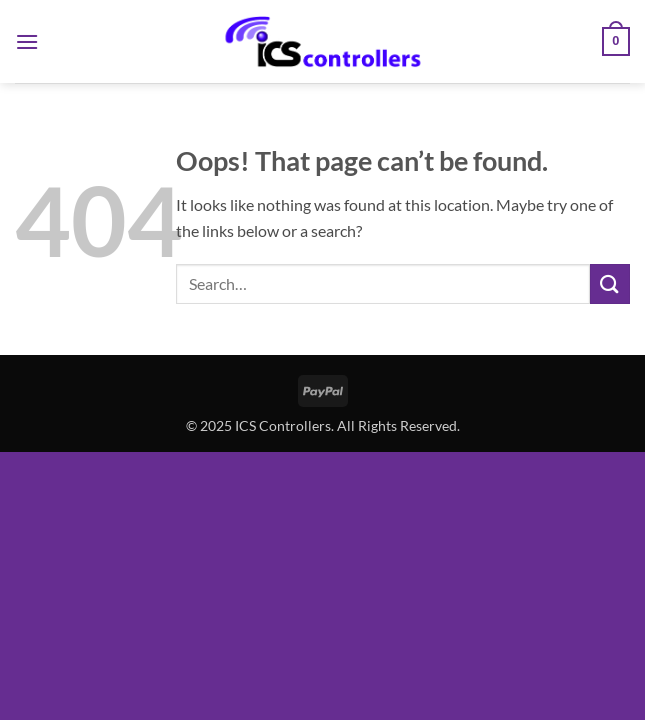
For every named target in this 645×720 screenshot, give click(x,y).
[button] (27, 41)
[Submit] (610, 283)
